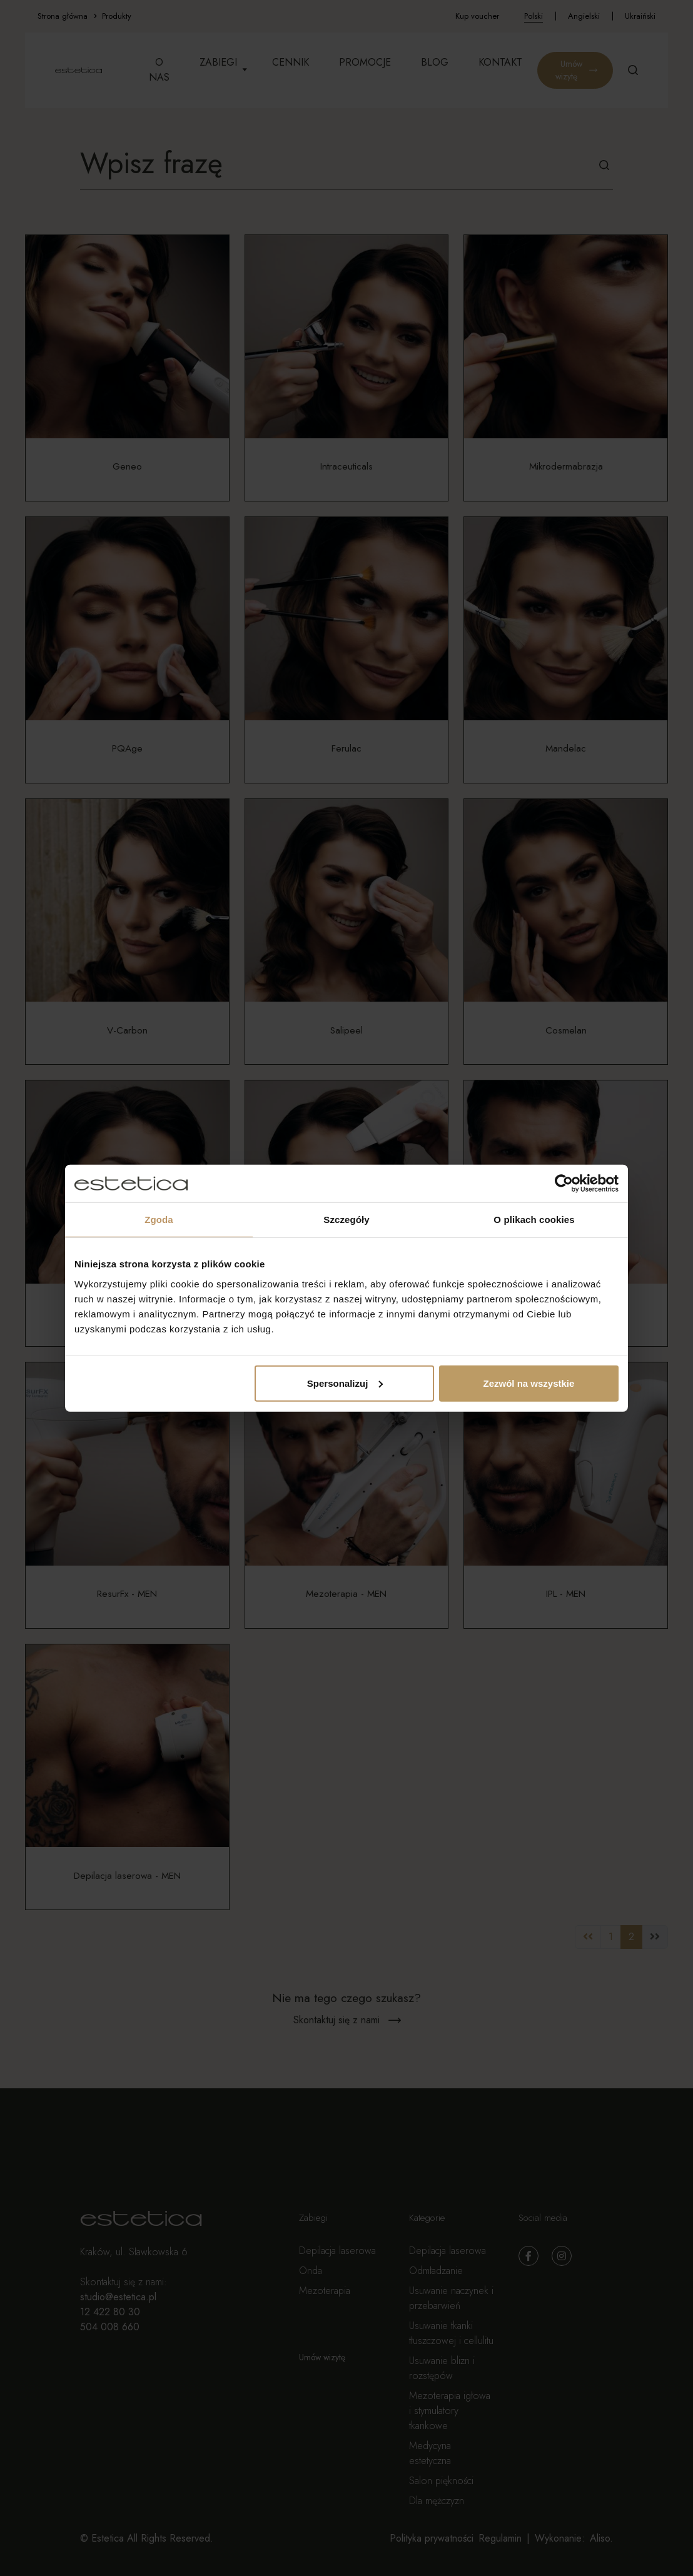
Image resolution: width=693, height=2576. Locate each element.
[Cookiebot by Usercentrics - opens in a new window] (564, 1183)
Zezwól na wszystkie (529, 1382)
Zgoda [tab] (158, 1219)
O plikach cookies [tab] (533, 1219)
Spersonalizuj (345, 1382)
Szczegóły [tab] (346, 1219)
